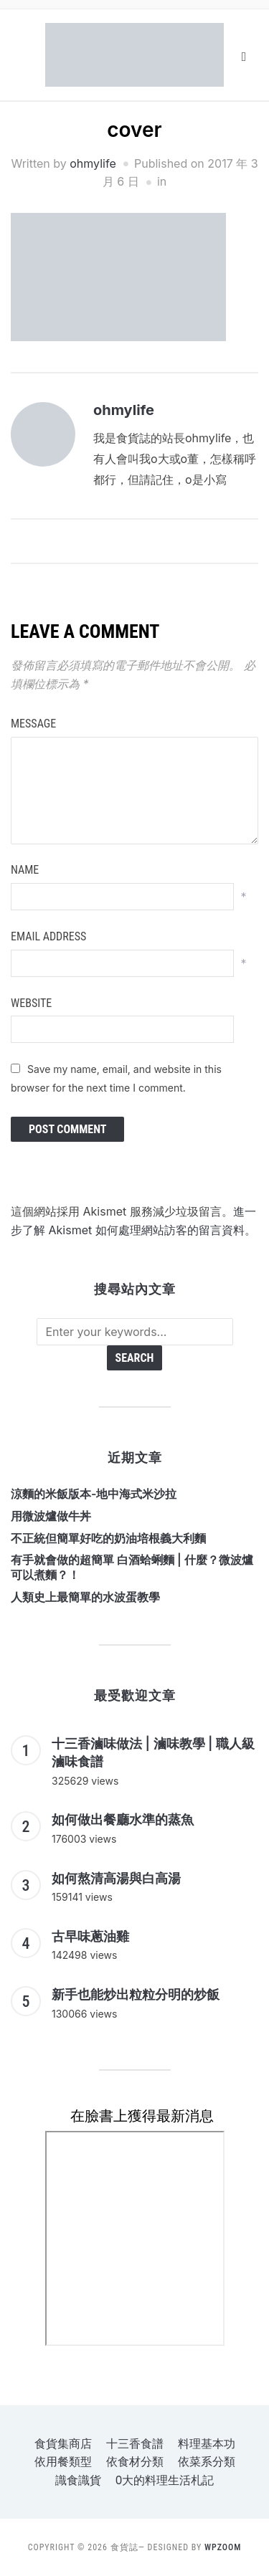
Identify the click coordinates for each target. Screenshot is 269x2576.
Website (31, 1003)
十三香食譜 (135, 2444)
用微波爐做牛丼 (51, 1516)
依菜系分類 (206, 2461)
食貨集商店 (63, 2444)
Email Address (48, 936)
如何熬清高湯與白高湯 (116, 1878)
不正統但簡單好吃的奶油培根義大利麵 (108, 1538)
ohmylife (92, 163)
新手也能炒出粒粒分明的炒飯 (136, 1994)
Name (25, 870)
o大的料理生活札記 (164, 2480)
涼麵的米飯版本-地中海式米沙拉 (93, 1494)
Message (33, 723)
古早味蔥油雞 (90, 1936)
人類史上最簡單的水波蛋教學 (85, 1597)
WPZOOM (222, 2547)
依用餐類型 (63, 2461)
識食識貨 (78, 2480)
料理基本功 (206, 2444)
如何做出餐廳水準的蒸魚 (123, 1819)
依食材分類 (135, 2461)
